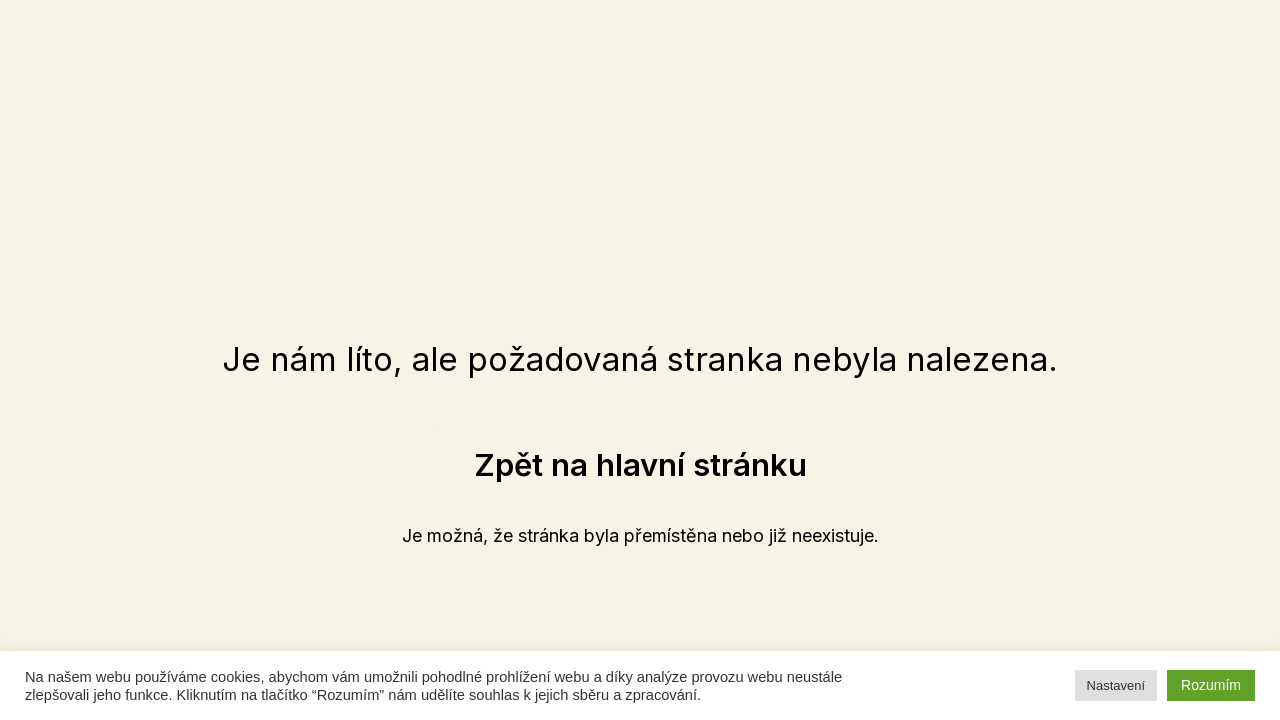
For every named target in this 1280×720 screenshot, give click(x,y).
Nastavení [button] (1116, 685)
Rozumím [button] (1211, 685)
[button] (640, 464)
